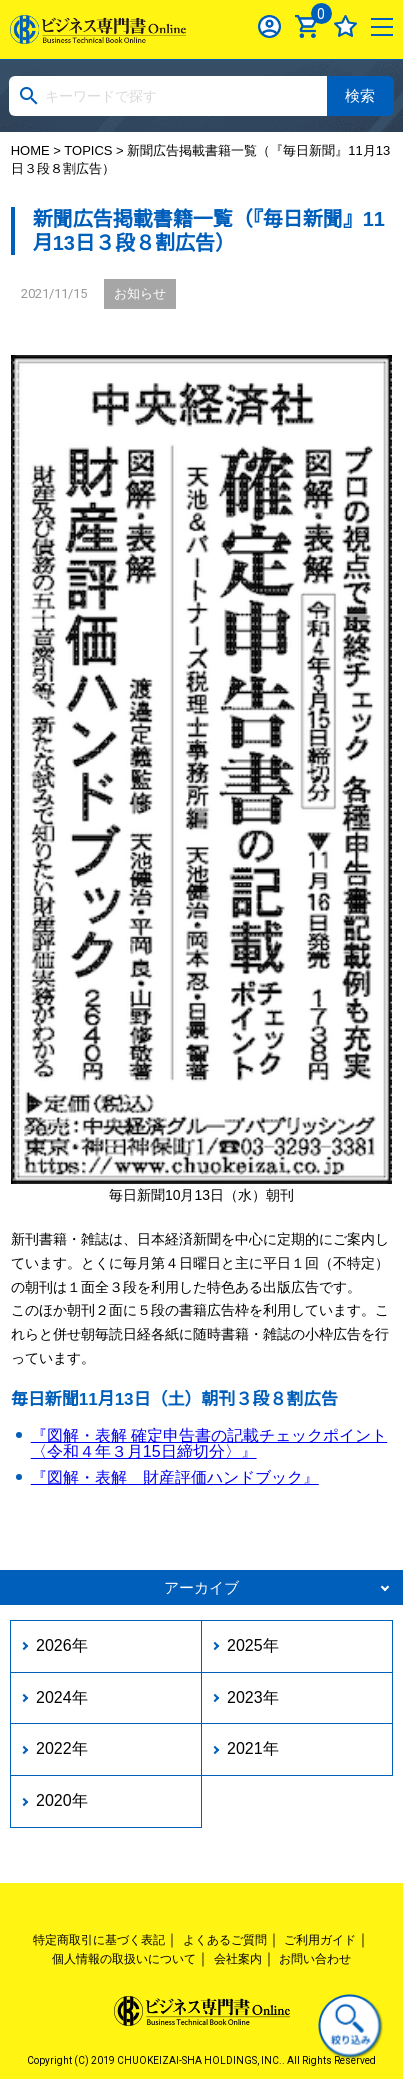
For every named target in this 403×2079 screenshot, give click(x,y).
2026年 (62, 1645)
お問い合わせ (315, 1959)
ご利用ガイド (320, 1940)
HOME (30, 150)
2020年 (62, 1800)
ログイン (269, 26)
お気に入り (345, 26)
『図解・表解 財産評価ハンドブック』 (175, 1477)
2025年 (253, 1645)
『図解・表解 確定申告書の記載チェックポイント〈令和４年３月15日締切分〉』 (209, 1443)
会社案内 (238, 1959)
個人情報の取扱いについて (124, 1959)
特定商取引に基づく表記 (99, 1940)
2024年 (62, 1697)
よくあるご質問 (225, 1940)
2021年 (253, 1748)
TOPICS (88, 150)
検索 (360, 95)
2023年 (253, 1697)
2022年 (62, 1748)
